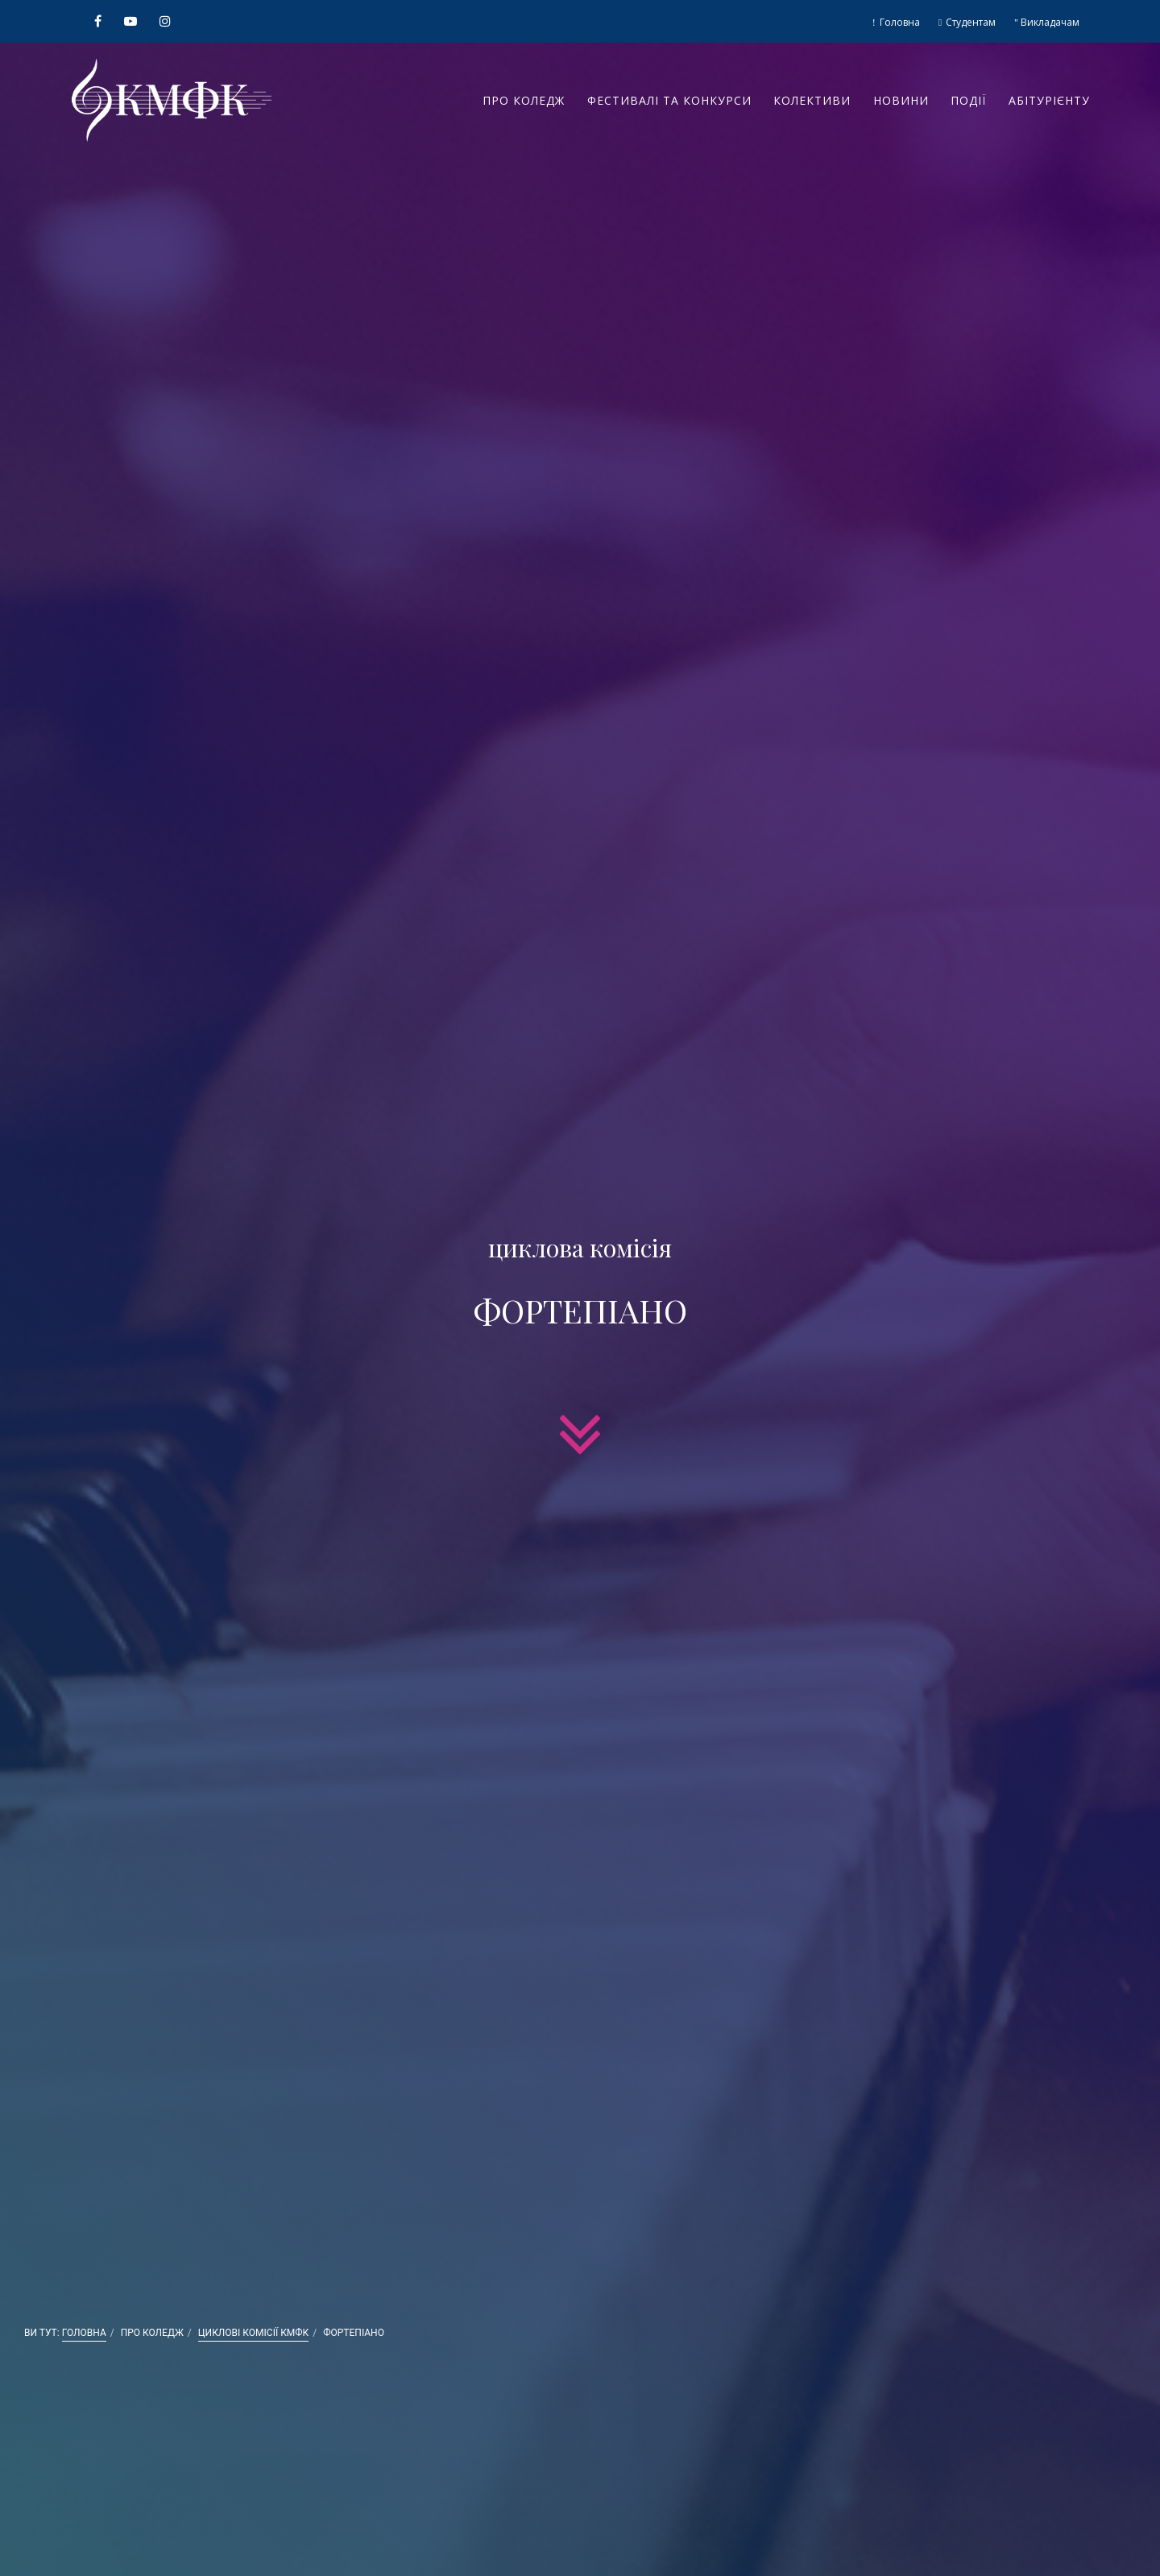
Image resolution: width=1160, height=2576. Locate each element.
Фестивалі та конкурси (669, 100)
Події (968, 100)
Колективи (812, 100)
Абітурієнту (1049, 100)
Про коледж (524, 100)
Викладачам (1048, 22)
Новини (901, 100)
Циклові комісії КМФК (253, 2332)
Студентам (969, 22)
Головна (898, 22)
